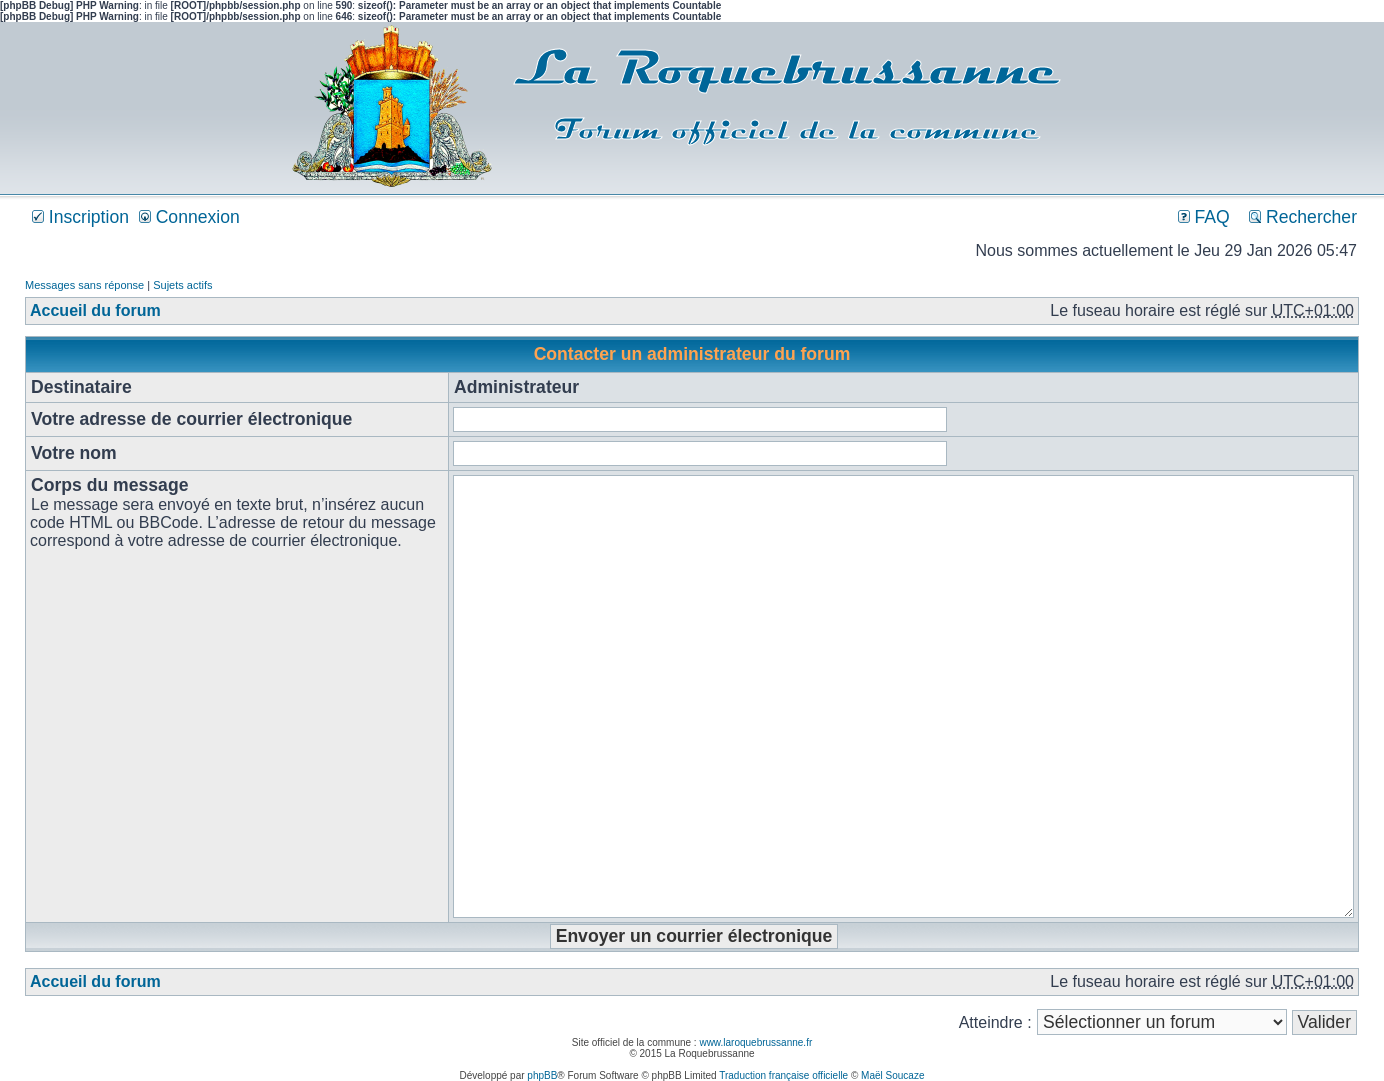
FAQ (1204, 217)
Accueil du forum (95, 310)
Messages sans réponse (84, 285)
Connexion (189, 217)
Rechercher (1303, 217)
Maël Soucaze (892, 1075)
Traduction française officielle (783, 1075)
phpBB (542, 1075)
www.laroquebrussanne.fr (755, 1042)
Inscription (80, 217)
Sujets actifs (182, 285)
